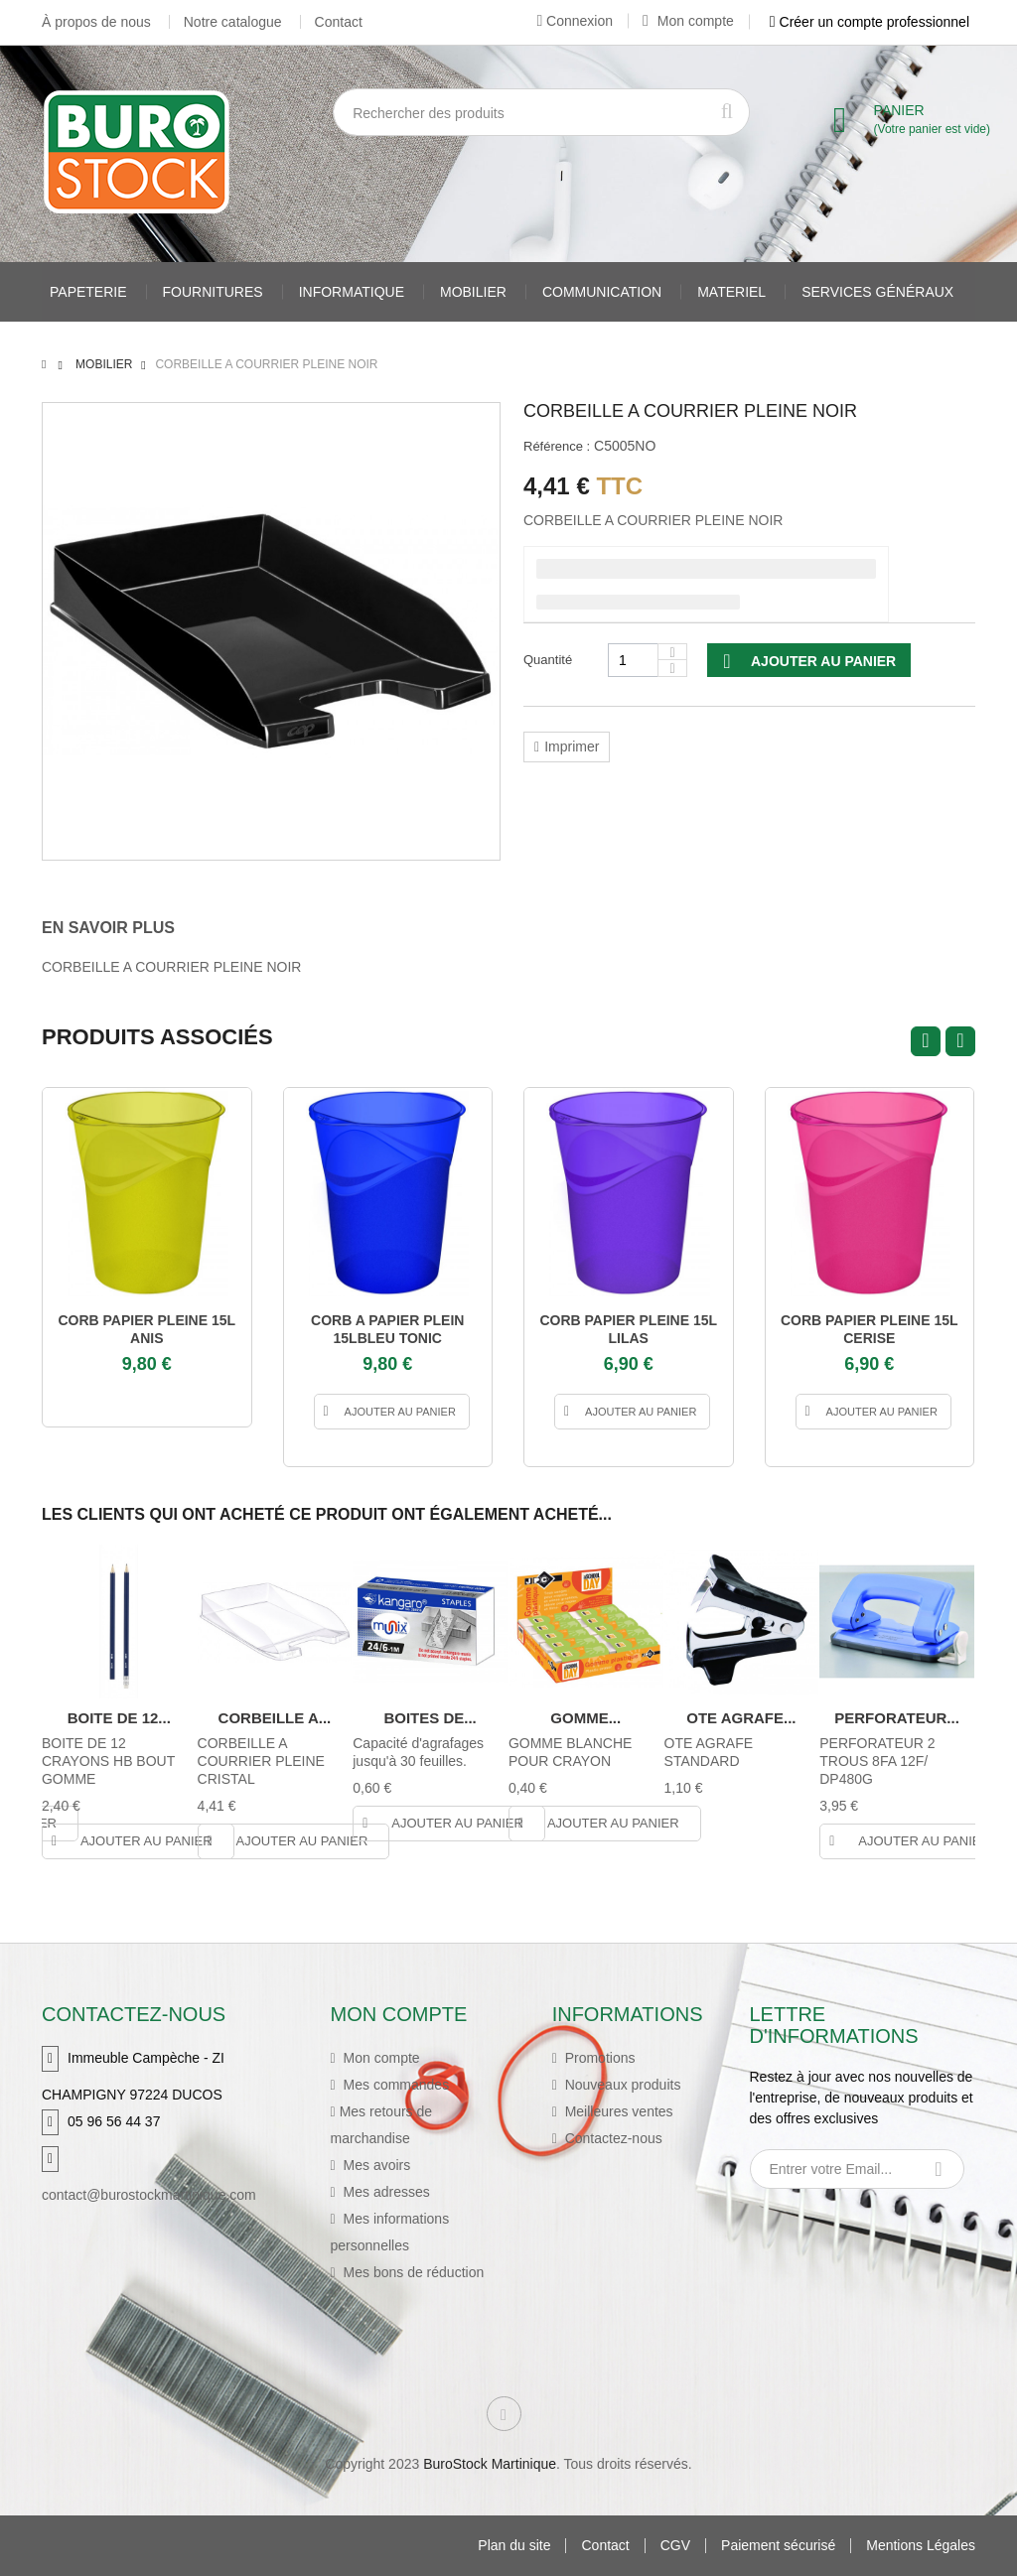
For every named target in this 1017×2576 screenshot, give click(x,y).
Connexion (574, 21)
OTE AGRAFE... (741, 1717)
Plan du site (514, 2545)
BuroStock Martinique (489, 2464)
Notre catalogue (233, 22)
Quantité (547, 659)
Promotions (598, 2058)
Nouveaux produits (621, 2085)
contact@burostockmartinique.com (149, 2195)
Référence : (556, 446)
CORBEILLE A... (275, 1717)
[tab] (123, 928)
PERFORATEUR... (896, 1717)
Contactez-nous (611, 2138)
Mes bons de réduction (412, 2272)
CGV (675, 2545)
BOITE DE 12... (119, 1717)
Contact (339, 22)
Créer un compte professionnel (869, 22)
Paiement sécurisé (778, 2545)
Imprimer (571, 746)
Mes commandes (394, 2085)
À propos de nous (96, 22)
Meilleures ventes (617, 2111)
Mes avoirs (375, 2165)
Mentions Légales (920, 2545)
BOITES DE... (429, 1717)
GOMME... (585, 1717)
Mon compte (688, 21)
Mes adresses (385, 2192)
